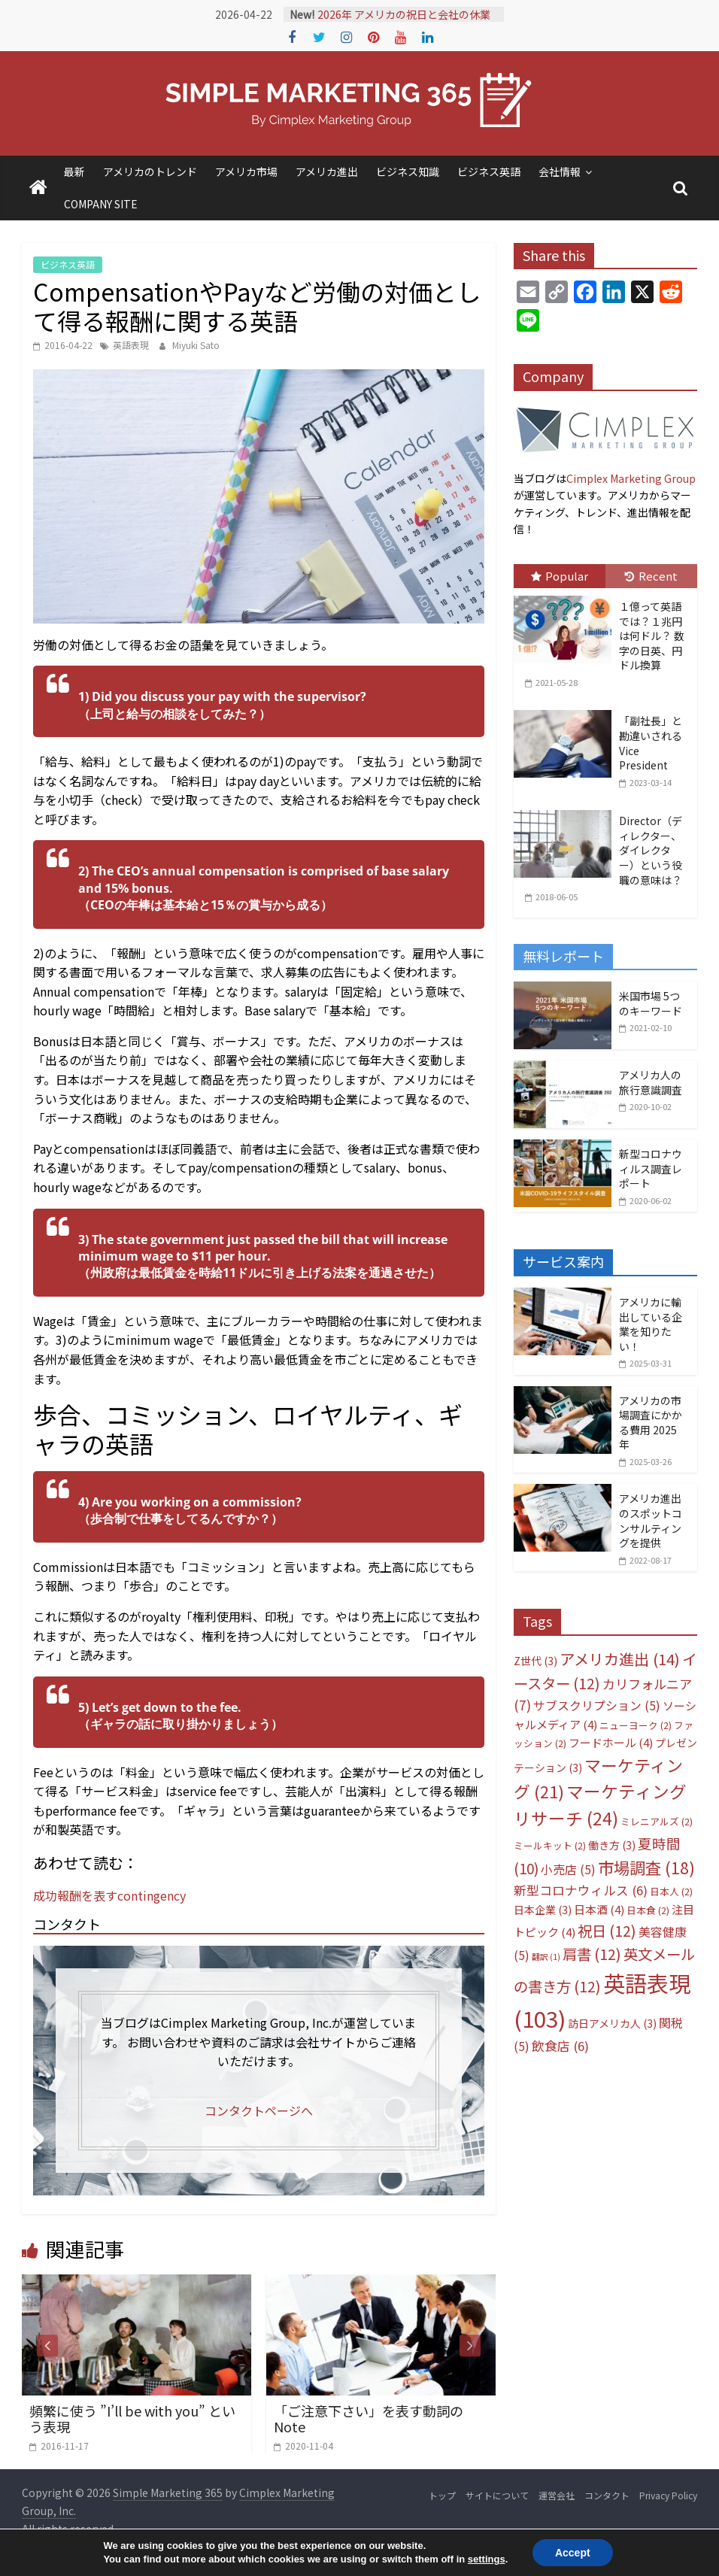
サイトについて (497, 2495)
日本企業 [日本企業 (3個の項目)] (543, 1909)
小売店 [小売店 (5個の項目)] (568, 1869)
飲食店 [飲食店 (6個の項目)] (560, 2046)
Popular (559, 576)
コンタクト (607, 2495)
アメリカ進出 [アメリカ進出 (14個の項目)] (620, 1659)
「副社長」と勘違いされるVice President (650, 742)
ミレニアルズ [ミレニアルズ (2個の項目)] (656, 1821)
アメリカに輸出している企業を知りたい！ (650, 1324)
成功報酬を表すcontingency (109, 1895)
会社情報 (559, 171)
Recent (651, 576)
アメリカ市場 (246, 171)
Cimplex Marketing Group (631, 478)
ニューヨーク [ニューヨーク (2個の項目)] (635, 1725)
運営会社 (556, 2495)
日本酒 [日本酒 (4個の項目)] (599, 1909)
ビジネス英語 (488, 171)
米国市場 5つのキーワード (650, 1003)
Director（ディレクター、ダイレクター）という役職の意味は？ (650, 850)
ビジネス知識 (407, 171)
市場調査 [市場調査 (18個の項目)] (646, 1867)
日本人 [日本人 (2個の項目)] (671, 1891)
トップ (442, 2495)
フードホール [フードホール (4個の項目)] (611, 1742)
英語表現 (131, 344)
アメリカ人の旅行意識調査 (650, 1082)
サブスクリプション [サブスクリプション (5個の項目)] (596, 1705)
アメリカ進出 (327, 171)
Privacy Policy (668, 2495)
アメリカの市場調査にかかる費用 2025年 (650, 1422)
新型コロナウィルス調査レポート (650, 1168)
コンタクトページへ (259, 2110)
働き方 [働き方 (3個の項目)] (612, 1844)
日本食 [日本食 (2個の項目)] (647, 1910)
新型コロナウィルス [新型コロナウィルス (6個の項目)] (581, 1890)
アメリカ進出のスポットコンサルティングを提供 (650, 1520)
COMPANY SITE (101, 203)
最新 (74, 171)
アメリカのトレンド (150, 171)
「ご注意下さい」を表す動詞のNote (368, 2419)
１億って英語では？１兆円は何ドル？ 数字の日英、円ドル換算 (651, 635)
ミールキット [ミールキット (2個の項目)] (550, 1845)
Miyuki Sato (196, 344)
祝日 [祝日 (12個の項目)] (607, 1930)
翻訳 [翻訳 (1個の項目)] (546, 1956)
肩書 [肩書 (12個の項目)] (592, 1954)
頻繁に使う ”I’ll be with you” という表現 (132, 2419)
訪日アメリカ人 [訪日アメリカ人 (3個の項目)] (612, 2023)
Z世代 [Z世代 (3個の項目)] (535, 1660)
